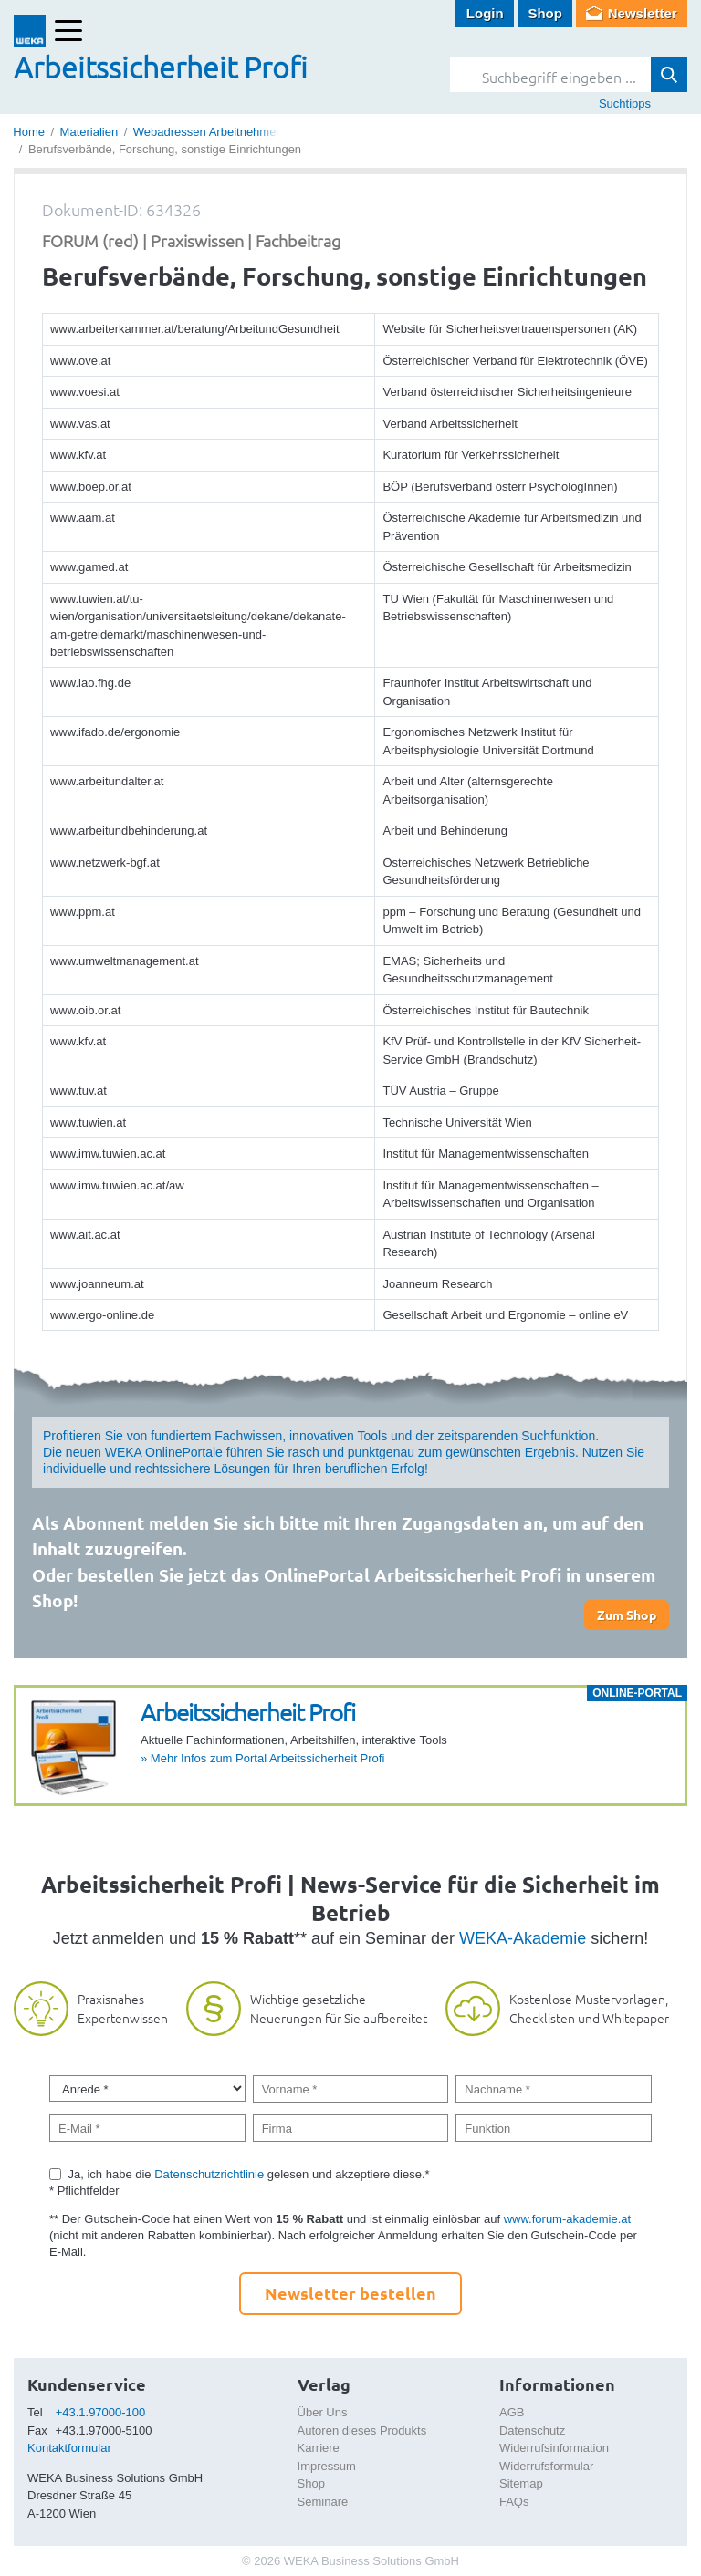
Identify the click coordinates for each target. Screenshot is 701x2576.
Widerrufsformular (546, 2466)
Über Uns (323, 2412)
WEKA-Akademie (522, 1938)
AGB (511, 2412)
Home (29, 132)
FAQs (514, 2501)
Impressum (327, 2466)
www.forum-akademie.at (567, 2219)
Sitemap (521, 2483)
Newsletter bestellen (350, 2292)
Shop (545, 13)
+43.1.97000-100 (101, 2412)
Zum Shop (626, 1614)
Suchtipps (625, 103)
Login (485, 13)
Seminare (323, 2501)
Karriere (319, 2448)
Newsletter (642, 13)
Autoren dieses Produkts (362, 2430)
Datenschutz (532, 2430)
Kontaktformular (69, 2448)
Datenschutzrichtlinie (209, 2174)
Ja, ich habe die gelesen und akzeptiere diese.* (249, 2174)
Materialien (89, 132)
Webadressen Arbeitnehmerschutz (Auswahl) (252, 132)
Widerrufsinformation (554, 2448)
